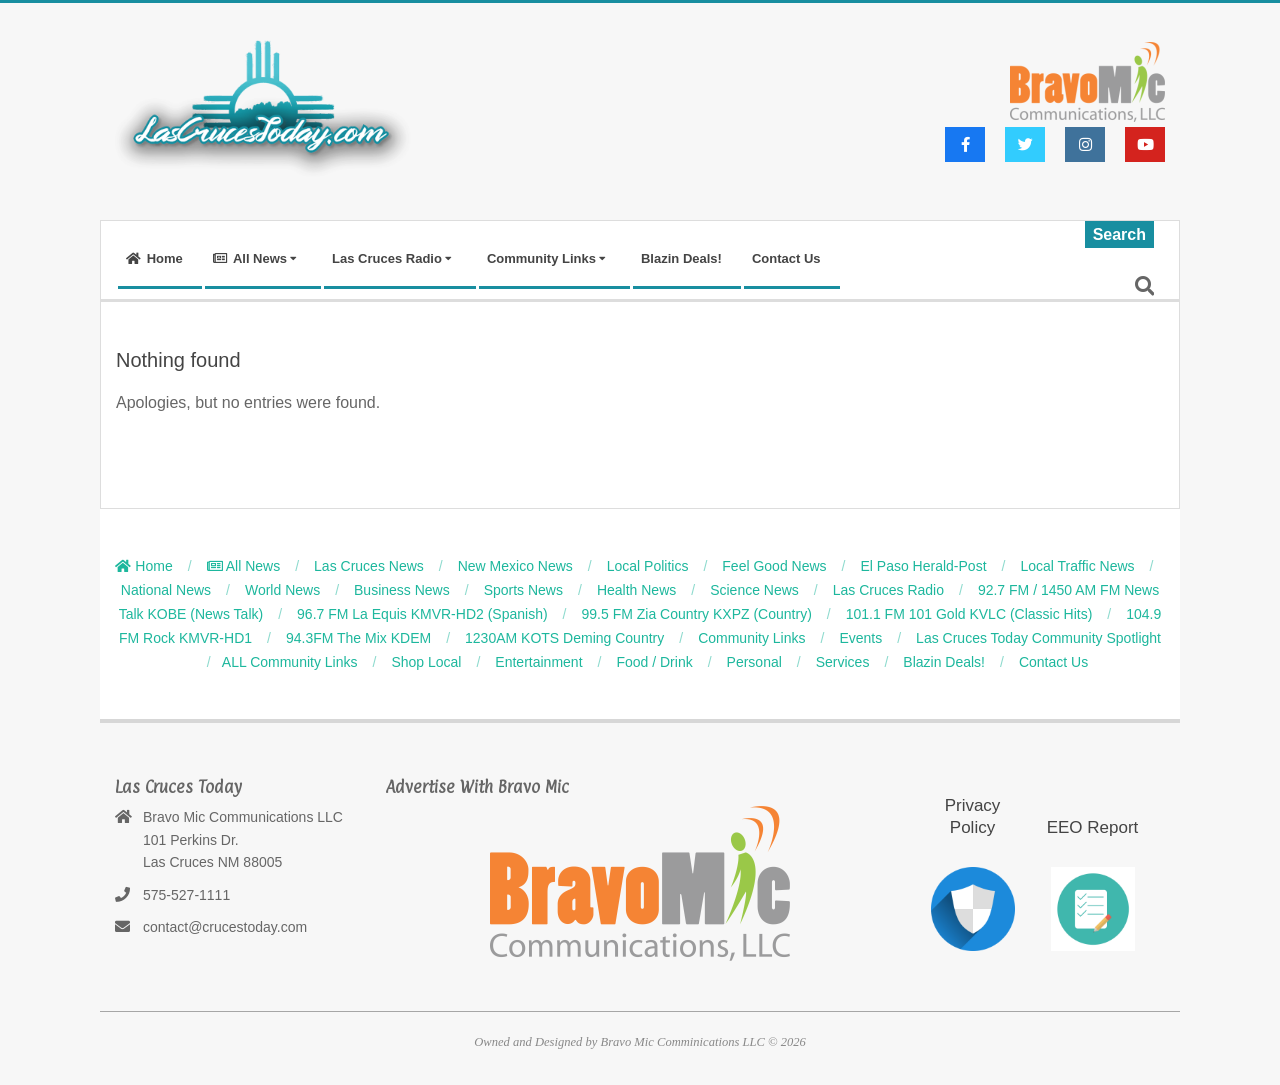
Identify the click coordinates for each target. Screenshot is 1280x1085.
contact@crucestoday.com (225, 927)
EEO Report (1093, 827)
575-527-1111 (186, 895)
